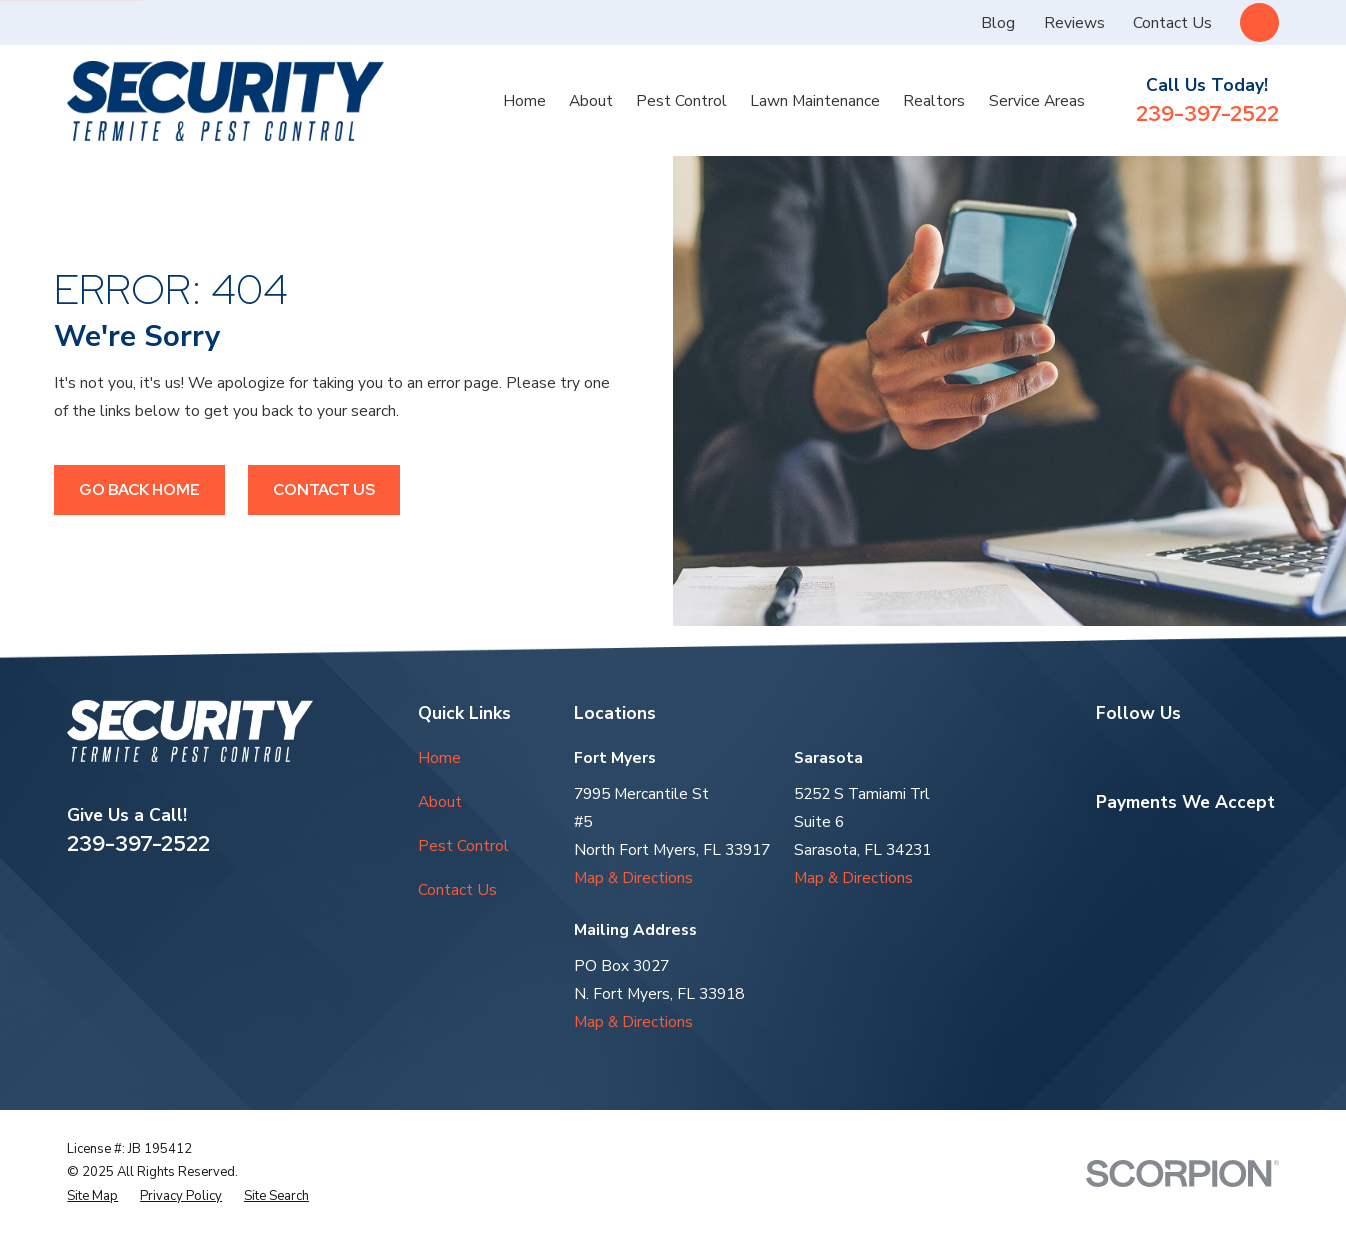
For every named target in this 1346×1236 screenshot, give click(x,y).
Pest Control (463, 846)
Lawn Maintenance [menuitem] (815, 101)
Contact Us (1172, 23)
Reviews (1074, 23)
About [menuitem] (591, 101)
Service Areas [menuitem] (1037, 101)
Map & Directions (633, 878)
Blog (998, 23)
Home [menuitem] (524, 101)
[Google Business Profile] (1107, 755)
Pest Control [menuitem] (681, 101)
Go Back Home (139, 489)
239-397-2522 (1207, 113)
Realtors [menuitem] (934, 101)
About (440, 802)
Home (439, 758)
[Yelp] (1152, 755)
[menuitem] (92, 1196)
